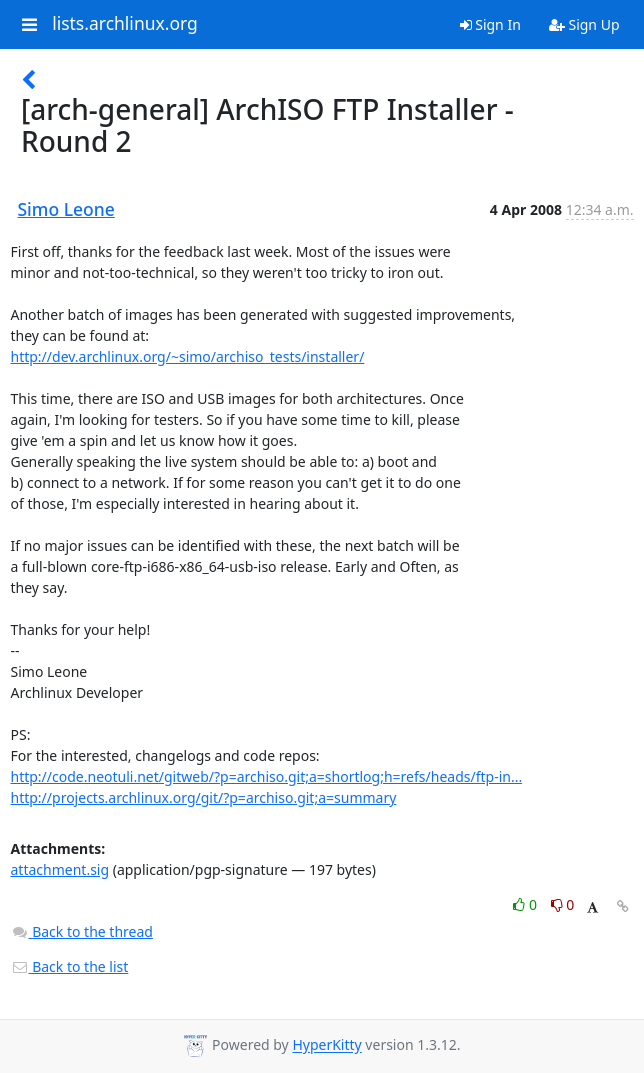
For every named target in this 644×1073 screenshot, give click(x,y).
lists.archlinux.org (125, 24)
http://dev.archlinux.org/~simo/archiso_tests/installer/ (188, 356)
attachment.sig (60, 869)
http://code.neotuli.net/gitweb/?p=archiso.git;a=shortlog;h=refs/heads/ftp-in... (267, 776)
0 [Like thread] (526, 904)
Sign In (490, 24)
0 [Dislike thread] (563, 904)
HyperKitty (326, 1045)
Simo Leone (66, 209)
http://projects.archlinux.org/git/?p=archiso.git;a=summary (204, 797)
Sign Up (584, 24)
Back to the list (70, 966)
